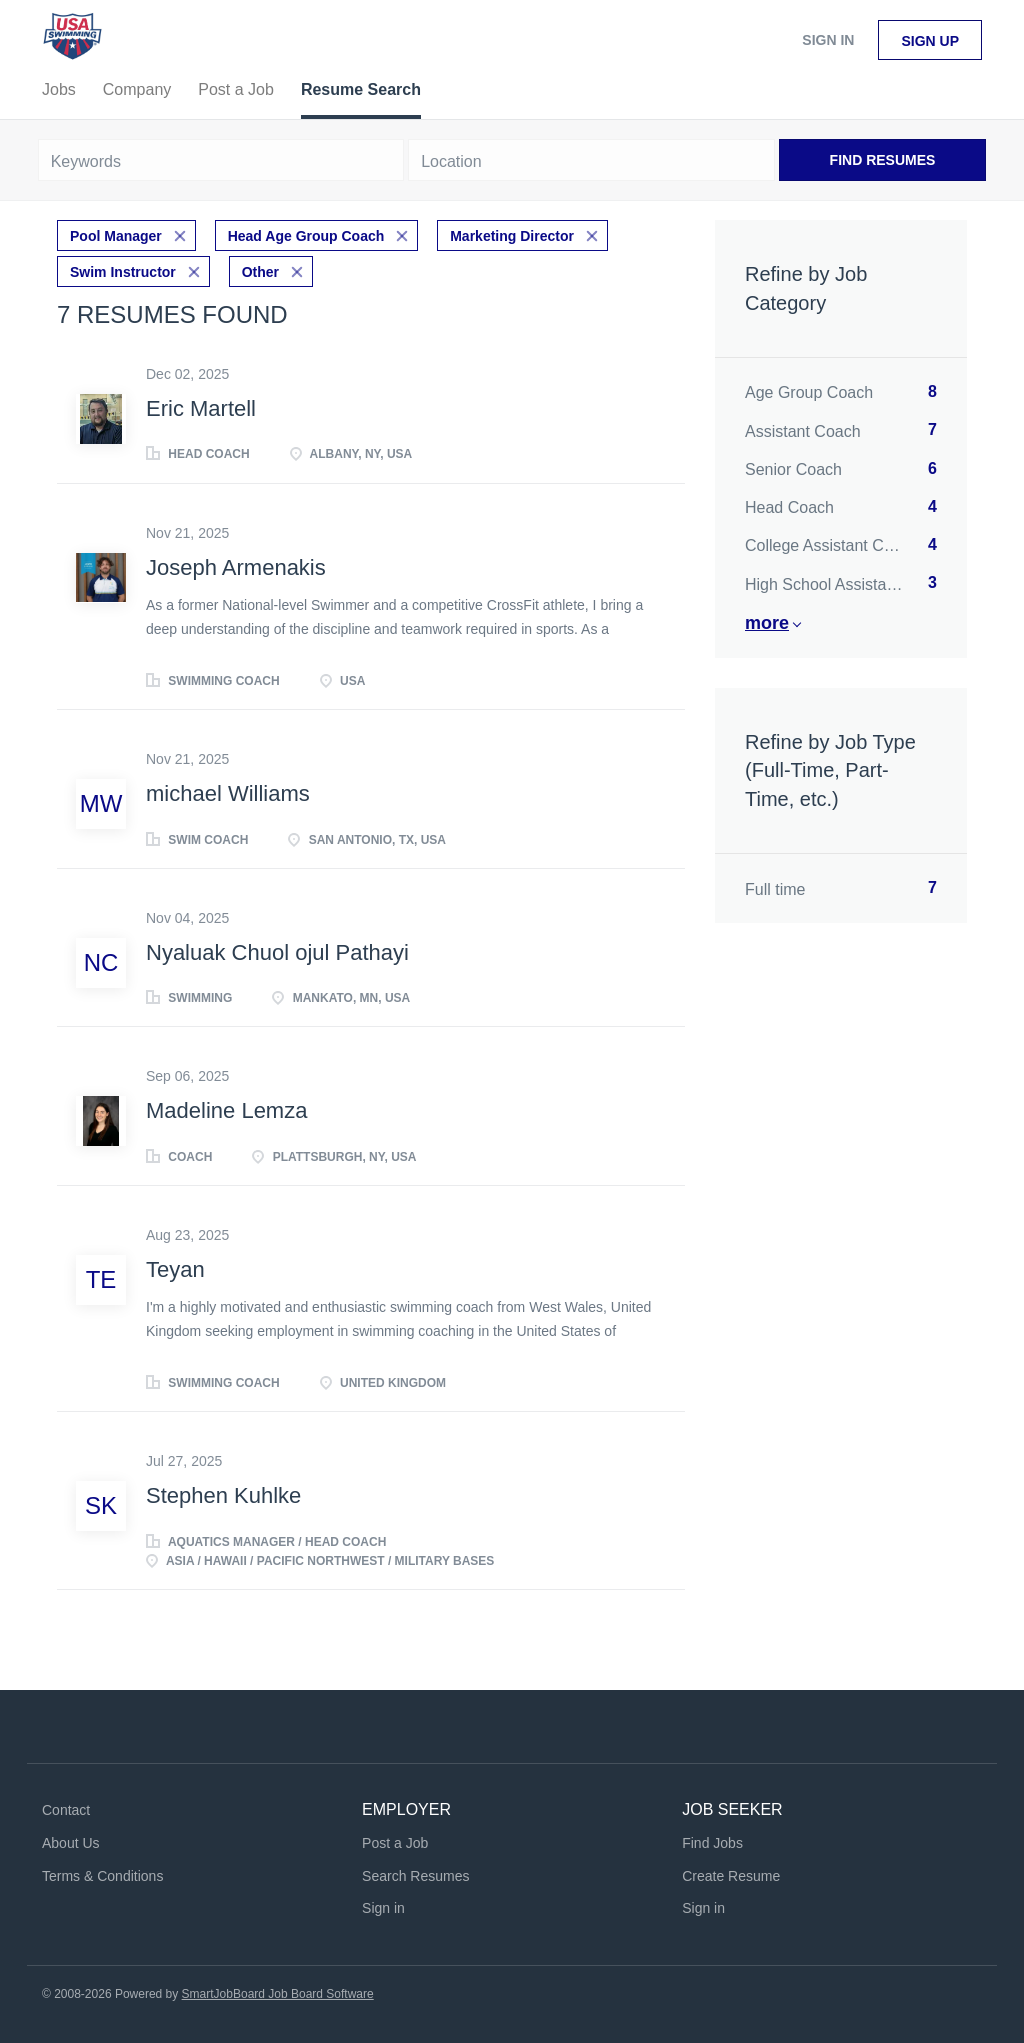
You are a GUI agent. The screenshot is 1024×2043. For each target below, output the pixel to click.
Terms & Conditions (102, 1876)
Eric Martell (201, 408)
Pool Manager (116, 236)
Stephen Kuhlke (223, 1495)
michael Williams (228, 793)
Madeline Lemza (226, 1110)
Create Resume (731, 1876)
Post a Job (395, 1843)
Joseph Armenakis (236, 567)
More (767, 623)
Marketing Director (512, 236)
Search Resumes (415, 1876)
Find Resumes (883, 160)
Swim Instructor (123, 272)
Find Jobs (712, 1843)
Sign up (930, 41)
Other (260, 272)
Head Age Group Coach (306, 236)
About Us (71, 1843)
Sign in (828, 40)
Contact (66, 1810)
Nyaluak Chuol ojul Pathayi (277, 952)
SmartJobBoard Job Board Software (278, 1994)
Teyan (175, 1269)
